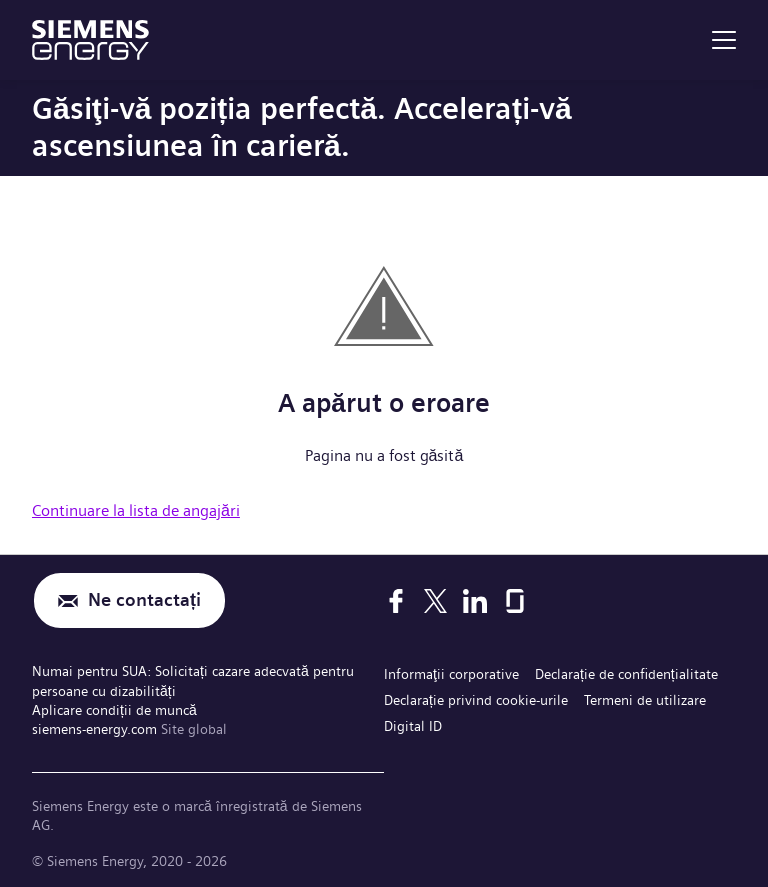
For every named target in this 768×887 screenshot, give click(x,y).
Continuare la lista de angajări (136, 510)
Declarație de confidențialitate (626, 674)
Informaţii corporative (451, 674)
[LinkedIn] (475, 601)
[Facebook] (396, 601)
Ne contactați (144, 600)
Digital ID (413, 726)
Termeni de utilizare (645, 700)
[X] (435, 601)
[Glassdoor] (515, 601)
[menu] (724, 40)
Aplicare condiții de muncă (114, 710)
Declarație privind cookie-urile (476, 700)
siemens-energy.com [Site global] (96, 729)
